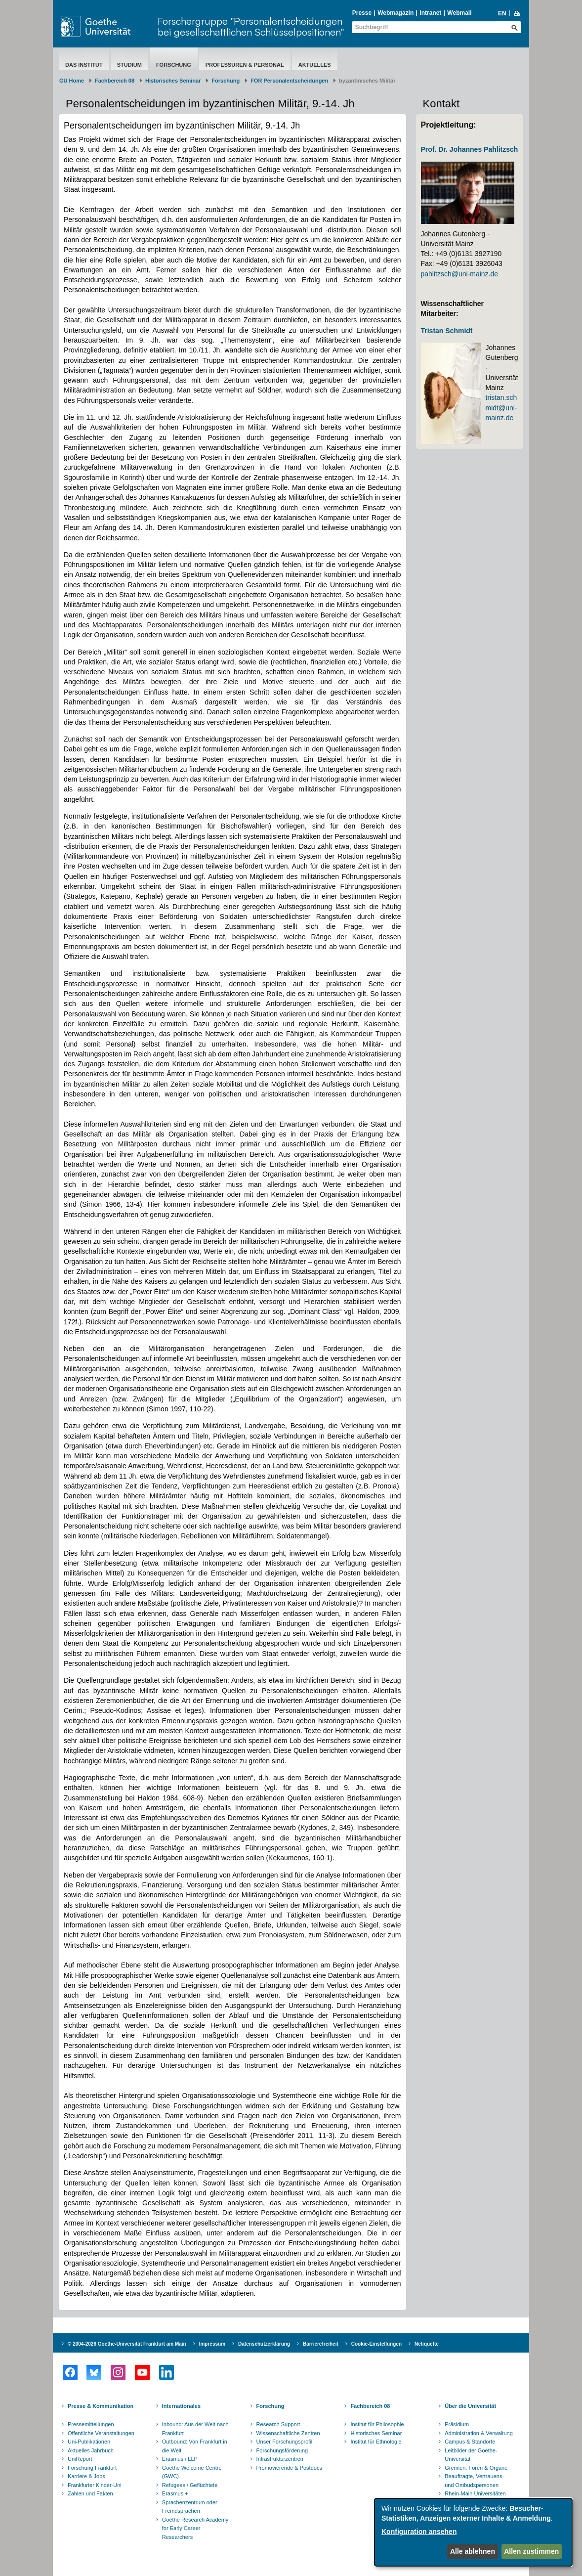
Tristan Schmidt (447, 331)
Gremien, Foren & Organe (476, 2468)
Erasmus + (175, 2493)
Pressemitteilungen (91, 2424)
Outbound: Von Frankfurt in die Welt (194, 2446)
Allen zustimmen (531, 2551)
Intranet (430, 12)
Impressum (212, 2344)
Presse (362, 12)
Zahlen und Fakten (90, 2493)
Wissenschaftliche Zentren (288, 2433)
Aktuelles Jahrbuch (91, 2450)
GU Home (71, 81)
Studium (129, 65)
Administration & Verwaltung (479, 2433)
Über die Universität (470, 2406)
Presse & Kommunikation (100, 2406)
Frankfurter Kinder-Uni (95, 2485)
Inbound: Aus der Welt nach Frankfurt (195, 2428)
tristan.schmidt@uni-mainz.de (501, 407)
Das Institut (84, 65)
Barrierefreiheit (320, 2344)
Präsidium (457, 2424)
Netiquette (427, 2344)
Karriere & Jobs (86, 2476)
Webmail (459, 12)
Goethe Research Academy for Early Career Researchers (195, 2528)
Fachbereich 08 (114, 81)
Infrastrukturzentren (279, 2459)
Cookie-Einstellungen (376, 2344)
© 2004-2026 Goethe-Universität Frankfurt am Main (127, 2344)
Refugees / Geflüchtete (190, 2485)
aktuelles (314, 65)
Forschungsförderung (282, 2450)
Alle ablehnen (472, 2551)
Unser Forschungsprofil (284, 2442)
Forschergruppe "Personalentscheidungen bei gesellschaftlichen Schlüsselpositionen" (251, 26)
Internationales (181, 2406)
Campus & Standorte (470, 2442)
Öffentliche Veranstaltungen (101, 2433)
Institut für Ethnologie (375, 2442)
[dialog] (473, 2532)
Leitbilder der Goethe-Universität (471, 2454)
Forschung (173, 65)
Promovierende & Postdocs (289, 2468)
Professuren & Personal (245, 65)
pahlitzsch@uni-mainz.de (460, 274)
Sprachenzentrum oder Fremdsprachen (189, 2506)
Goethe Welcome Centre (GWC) (192, 2472)
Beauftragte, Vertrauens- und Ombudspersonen (474, 2480)
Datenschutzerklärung (264, 2344)
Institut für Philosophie (377, 2424)
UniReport (80, 2459)
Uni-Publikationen (89, 2442)
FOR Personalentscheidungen (289, 81)
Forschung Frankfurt (92, 2468)
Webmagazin (395, 12)
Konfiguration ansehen (419, 2531)
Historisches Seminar (173, 81)
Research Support (278, 2424)
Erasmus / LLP (180, 2459)
